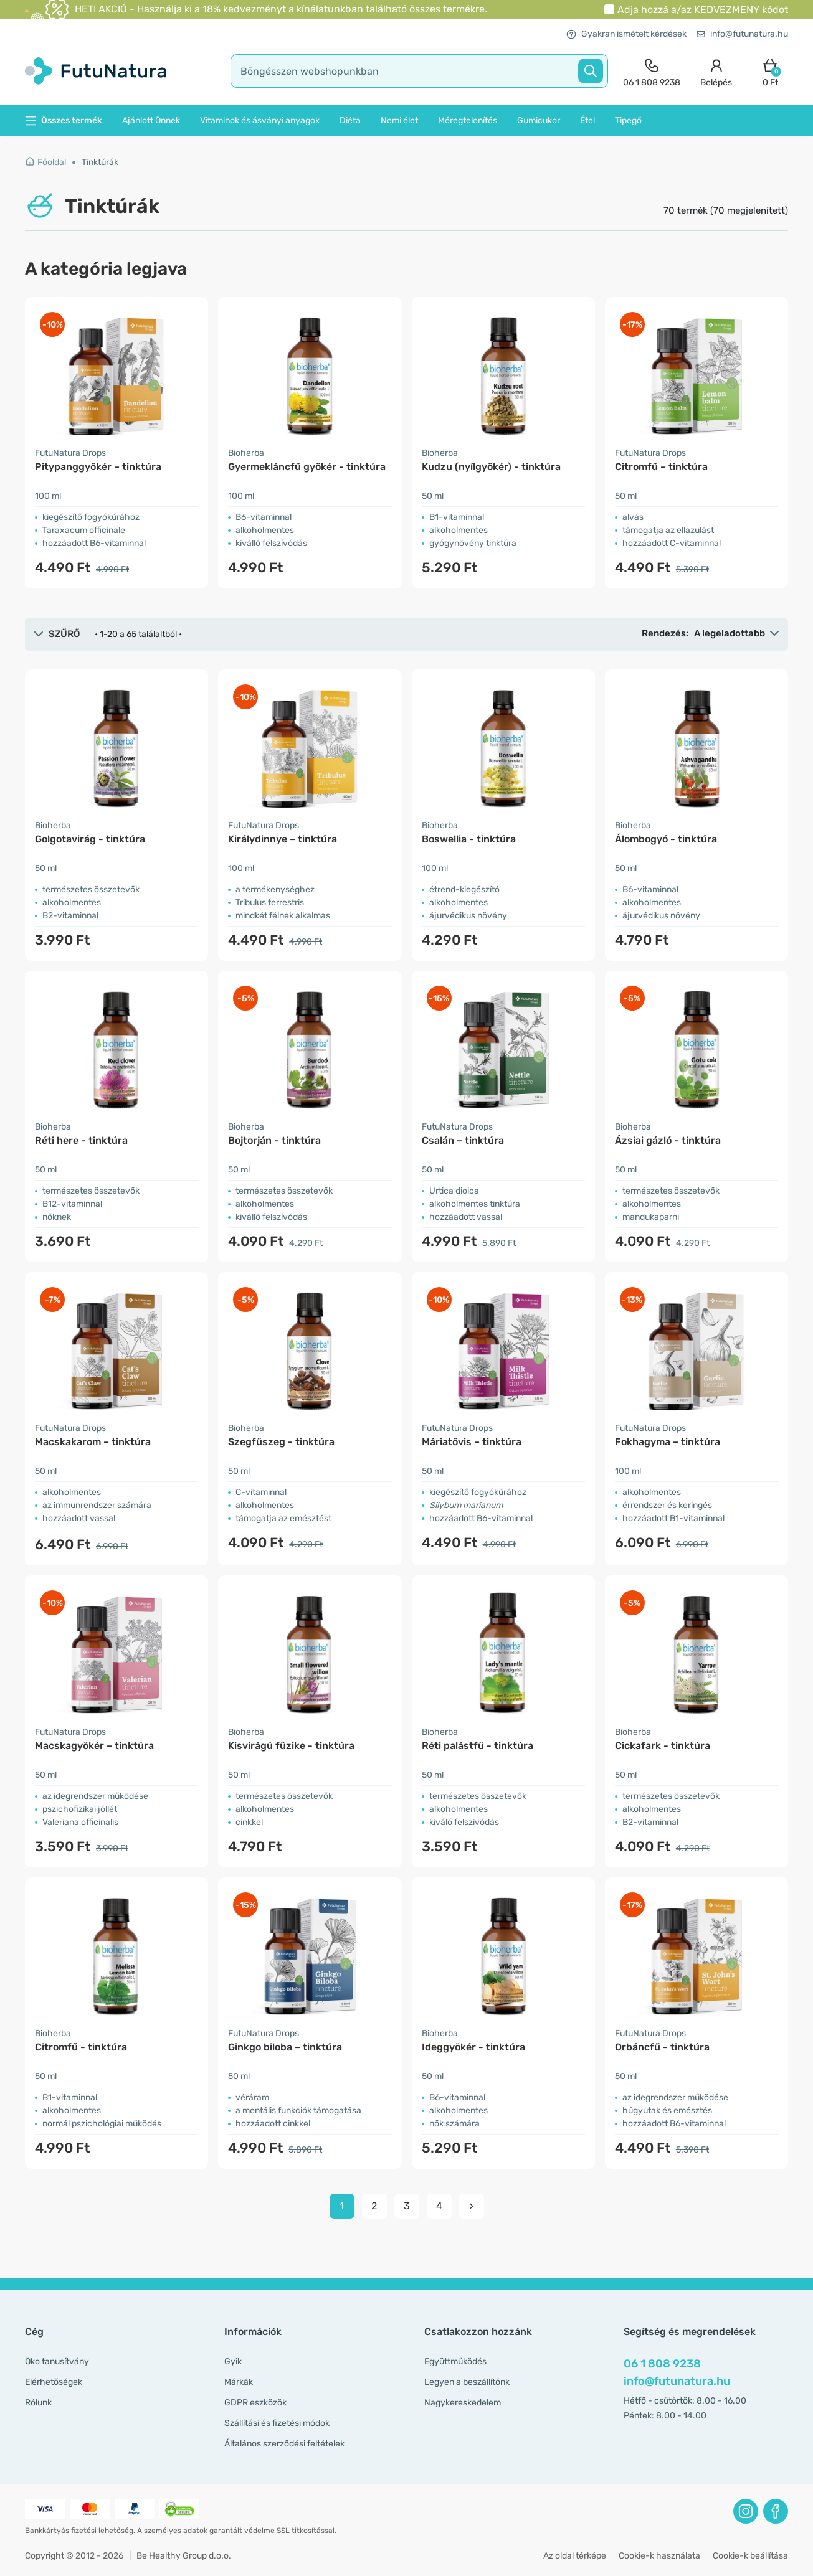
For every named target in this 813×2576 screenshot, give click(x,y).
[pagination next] (471, 2206)
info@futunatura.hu (742, 34)
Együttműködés (455, 2361)
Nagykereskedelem (462, 2402)
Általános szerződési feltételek (284, 2443)
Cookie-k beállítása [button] (750, 2555)
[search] (419, 71)
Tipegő (628, 120)
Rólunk (38, 2402)
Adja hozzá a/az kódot (702, 10)
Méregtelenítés (467, 120)
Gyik (233, 2361)
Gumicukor (538, 120)
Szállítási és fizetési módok (277, 2423)
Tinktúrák (100, 162)
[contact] (651, 71)
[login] (716, 71)
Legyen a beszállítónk (467, 2382)
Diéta (350, 120)
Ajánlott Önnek (151, 120)
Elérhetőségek (53, 2382)
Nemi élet (399, 120)
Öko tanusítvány (57, 2361)
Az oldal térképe (574, 2555)
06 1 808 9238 (662, 2364)
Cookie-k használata (659, 2555)
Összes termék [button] (63, 120)
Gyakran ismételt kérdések (626, 34)
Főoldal (45, 162)
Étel (587, 120)
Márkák (238, 2382)
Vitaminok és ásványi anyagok (260, 120)
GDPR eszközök (255, 2402)
